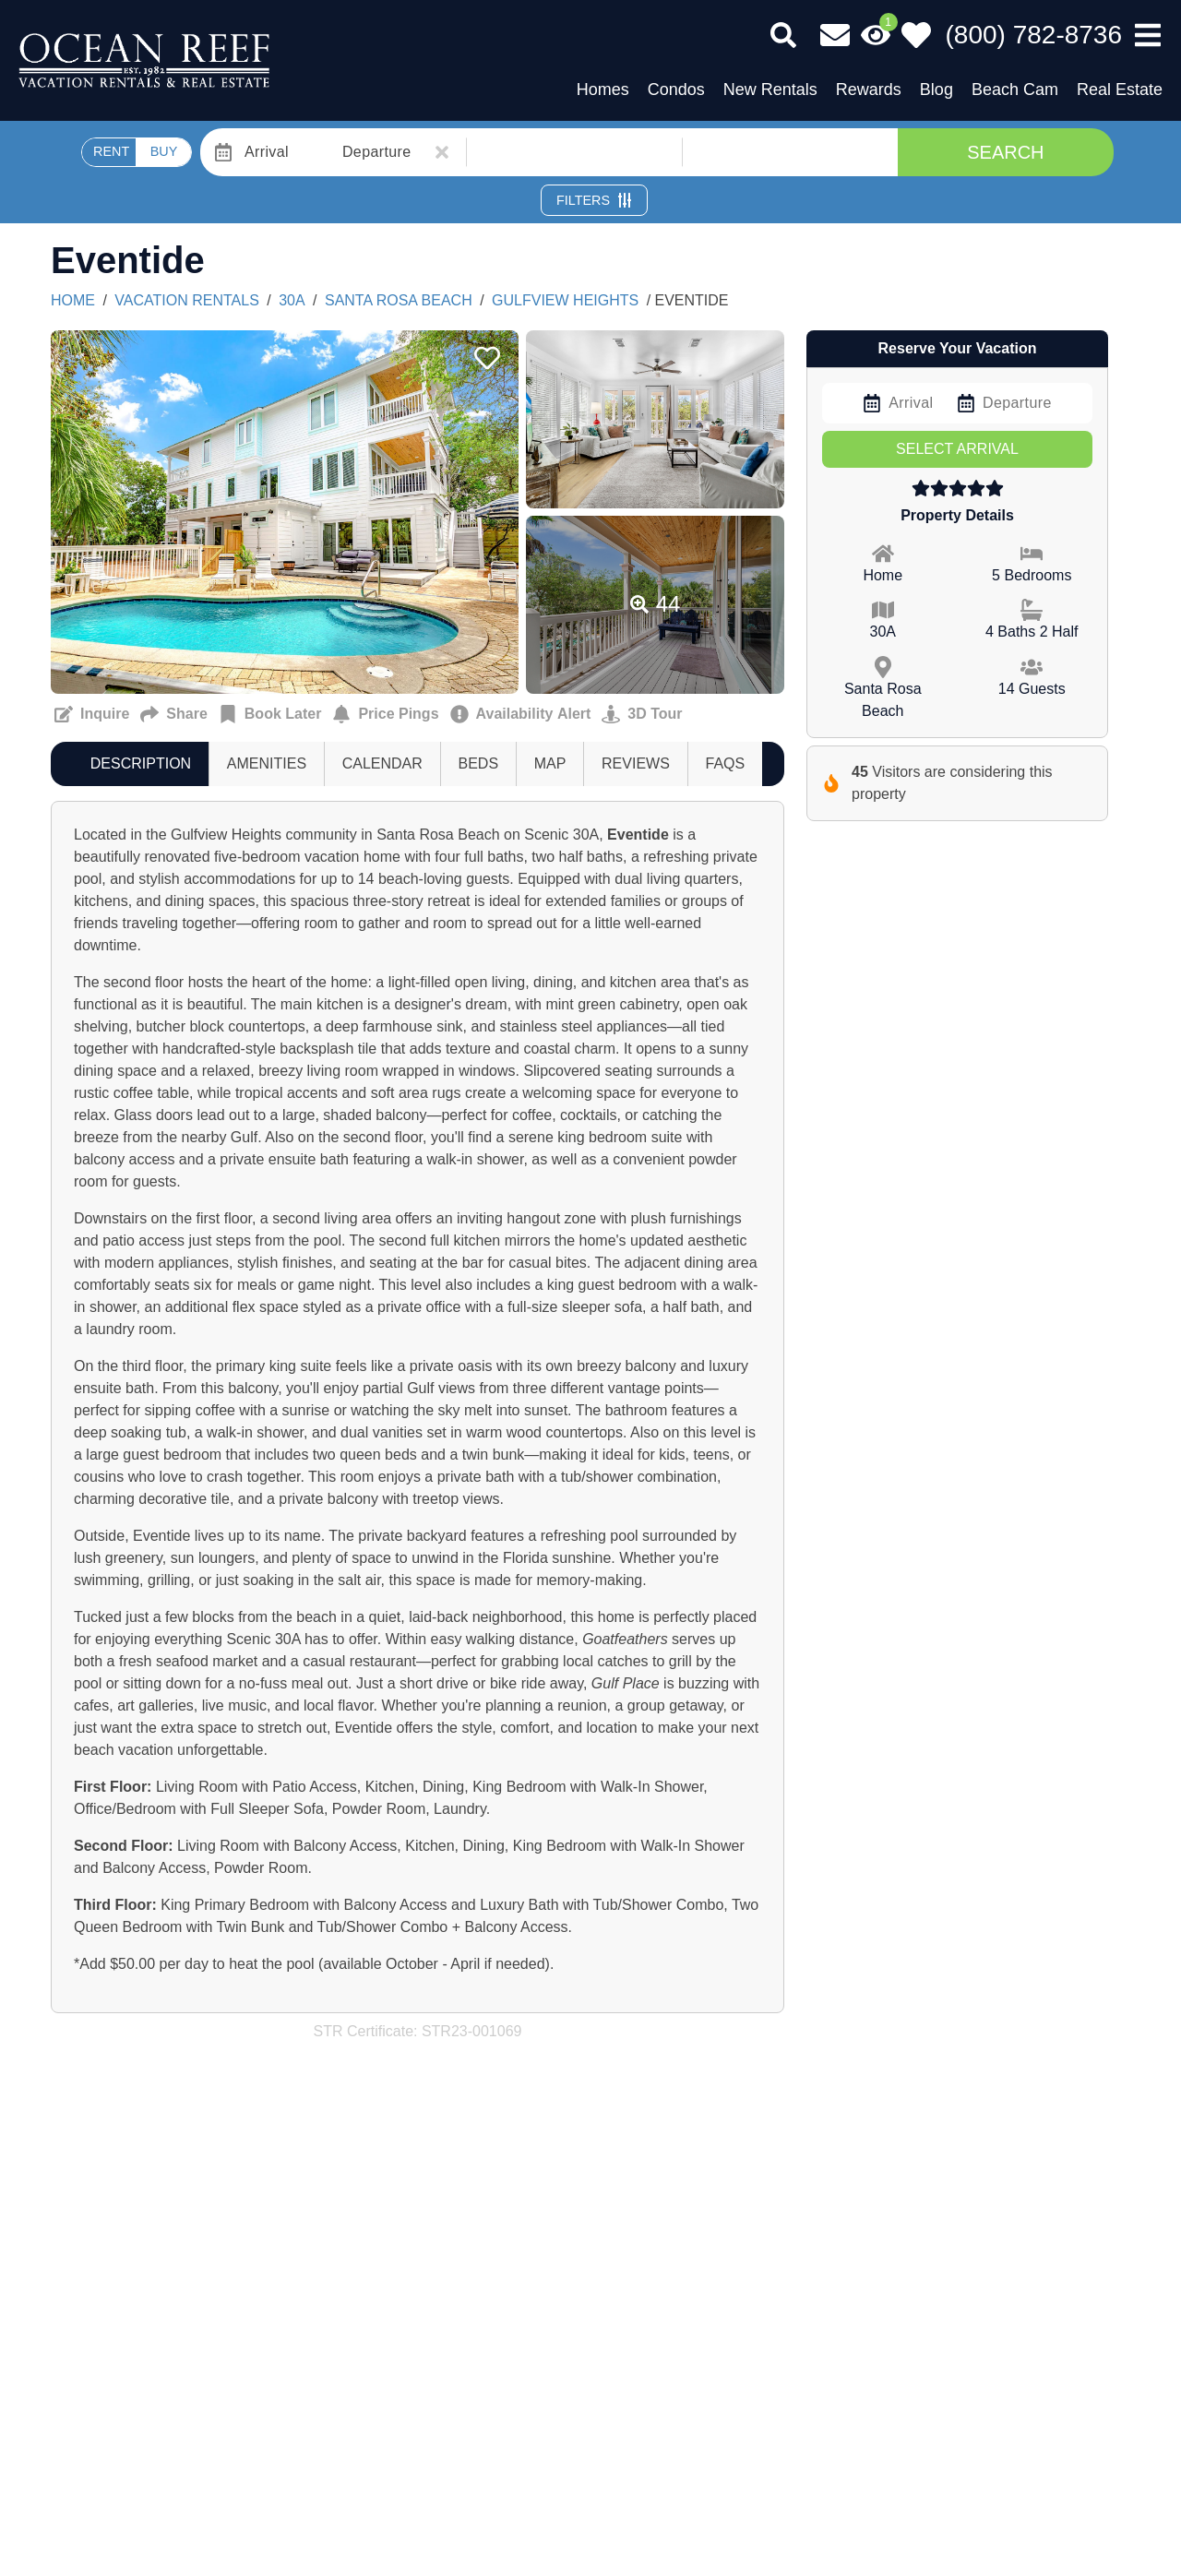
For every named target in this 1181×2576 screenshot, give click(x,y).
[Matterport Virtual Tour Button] (642, 714)
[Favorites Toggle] (916, 35)
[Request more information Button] (91, 714)
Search (1005, 152)
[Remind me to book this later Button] (270, 714)
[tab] (141, 764)
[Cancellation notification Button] (520, 714)
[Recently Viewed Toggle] (875, 35)
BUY (164, 151)
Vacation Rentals (186, 300)
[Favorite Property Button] (485, 352)
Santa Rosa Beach (398, 300)
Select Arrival (957, 449)
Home (73, 300)
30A (291, 300)
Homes (603, 89)
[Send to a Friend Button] (173, 714)
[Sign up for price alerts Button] (385, 714)
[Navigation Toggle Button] (1148, 35)
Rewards (868, 89)
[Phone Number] (1034, 35)
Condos (676, 89)
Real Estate (1120, 89)
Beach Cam (1015, 89)
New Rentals (770, 89)
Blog (936, 89)
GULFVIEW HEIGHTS (565, 300)
